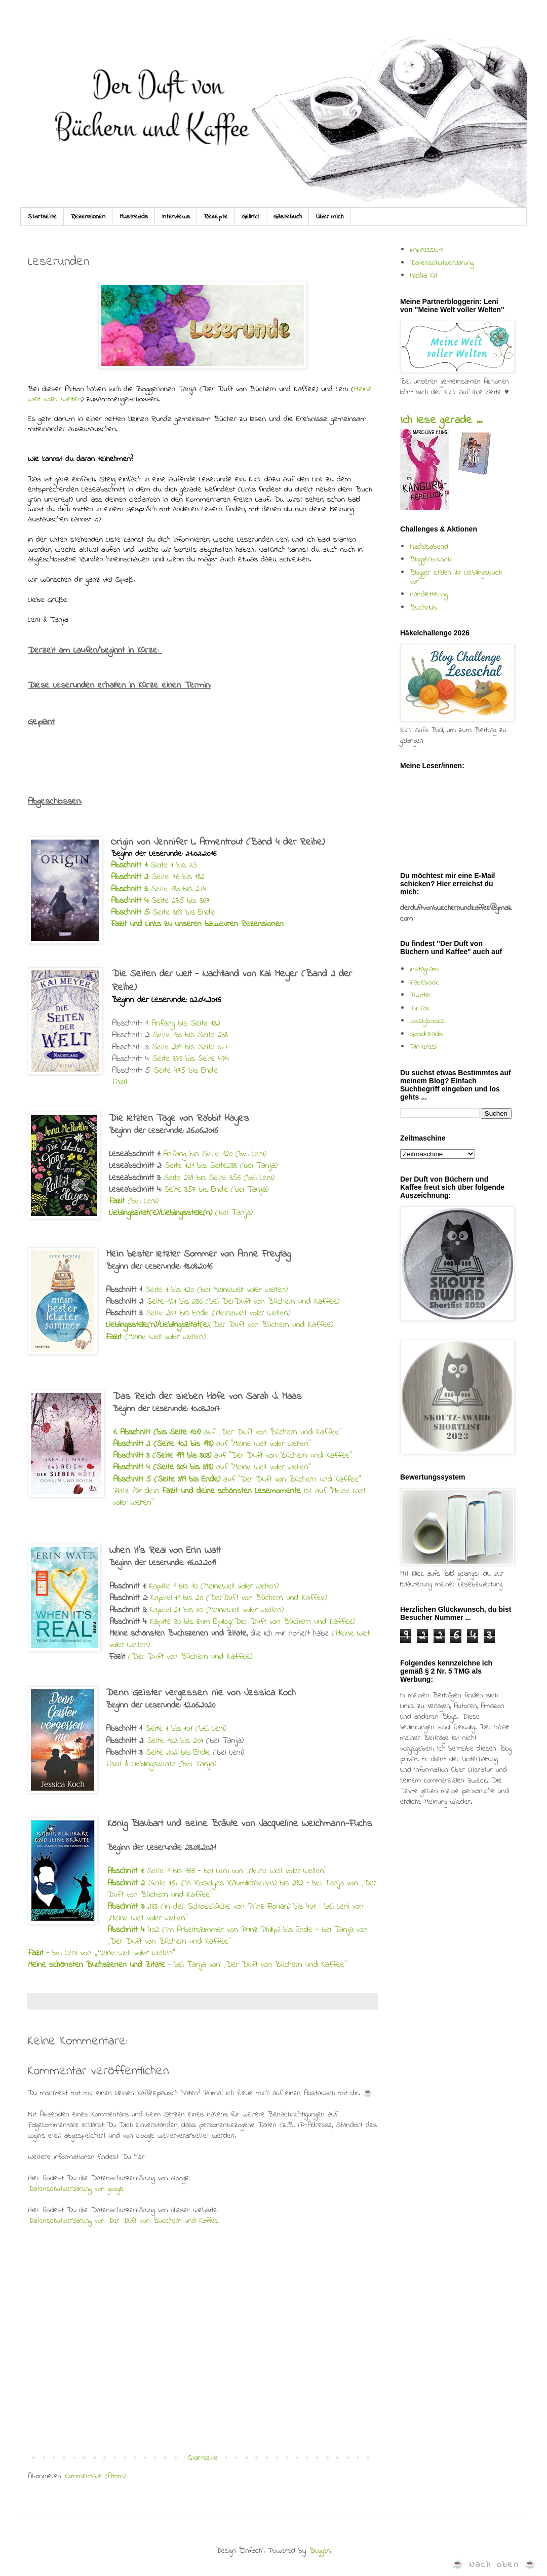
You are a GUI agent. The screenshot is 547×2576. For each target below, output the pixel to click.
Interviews (176, 216)
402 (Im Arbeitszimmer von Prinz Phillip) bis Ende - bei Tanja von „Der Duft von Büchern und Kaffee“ (237, 1936)
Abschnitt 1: (125, 1871)
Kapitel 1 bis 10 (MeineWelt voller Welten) (214, 1586)
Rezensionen (88, 216)
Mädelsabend (429, 546)
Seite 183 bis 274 (159, 889)
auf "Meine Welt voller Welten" (211, 1444)
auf (165, 1432)
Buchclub (423, 607)
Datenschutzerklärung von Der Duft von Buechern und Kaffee (123, 2220)
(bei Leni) (134, 1201)
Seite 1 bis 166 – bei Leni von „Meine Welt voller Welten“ (235, 1871)
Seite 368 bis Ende (163, 912)
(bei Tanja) (181, 1213)
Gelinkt (250, 216)
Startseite (42, 216)
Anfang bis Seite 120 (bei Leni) (214, 1154)
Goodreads (426, 1034)
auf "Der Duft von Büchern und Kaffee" (232, 1456)
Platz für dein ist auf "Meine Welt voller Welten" (239, 1497)
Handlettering (429, 594)
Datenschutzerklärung (442, 263)
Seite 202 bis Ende (178, 1753)
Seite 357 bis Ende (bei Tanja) (216, 1190)
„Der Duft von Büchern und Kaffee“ (281, 1432)
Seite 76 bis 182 (158, 877)
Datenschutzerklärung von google (76, 2188)
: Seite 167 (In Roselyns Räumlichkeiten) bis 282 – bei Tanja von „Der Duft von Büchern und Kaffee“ (241, 1889)
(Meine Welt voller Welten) (156, 1337)
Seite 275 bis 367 (160, 901)
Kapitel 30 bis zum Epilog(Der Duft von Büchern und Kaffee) (252, 1622)
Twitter (421, 995)
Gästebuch (288, 216)
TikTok (420, 1008)
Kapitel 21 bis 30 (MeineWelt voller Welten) (216, 1610)
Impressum (426, 249)
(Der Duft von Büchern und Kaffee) (190, 1657)
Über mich (329, 216)
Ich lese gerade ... (441, 420)
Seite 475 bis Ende (185, 1071)
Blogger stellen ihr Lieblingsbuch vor (456, 577)
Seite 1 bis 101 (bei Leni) (185, 1729)
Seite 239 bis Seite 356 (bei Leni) (219, 1178)
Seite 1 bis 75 (154, 865)
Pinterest (424, 1046)
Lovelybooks (427, 1021)
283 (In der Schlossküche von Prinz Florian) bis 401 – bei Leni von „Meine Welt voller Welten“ (235, 1912)
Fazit (120, 1082)
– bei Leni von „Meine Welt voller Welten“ (101, 1953)
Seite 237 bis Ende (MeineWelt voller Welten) (218, 1313)
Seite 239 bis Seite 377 (190, 1047)
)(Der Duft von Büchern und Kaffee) (219, 1325)
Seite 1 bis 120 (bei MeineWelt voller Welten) (216, 1290)
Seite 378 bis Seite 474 (189, 1059)
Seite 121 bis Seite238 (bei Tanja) (221, 1166)
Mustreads (134, 216)
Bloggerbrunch (430, 559)
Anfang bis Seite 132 (185, 1023)
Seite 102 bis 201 (175, 1741)
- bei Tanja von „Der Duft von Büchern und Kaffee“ (187, 1965)
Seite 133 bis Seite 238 (189, 1035)
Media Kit (424, 275)
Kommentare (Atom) (95, 2476)
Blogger (319, 2550)
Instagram (424, 969)
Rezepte (216, 216)
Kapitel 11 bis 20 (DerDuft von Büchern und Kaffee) (238, 1598)
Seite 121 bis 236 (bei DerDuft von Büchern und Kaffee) (243, 1302)
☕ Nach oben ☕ (494, 2564)
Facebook (424, 982)
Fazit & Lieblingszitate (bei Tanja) (161, 1764)
